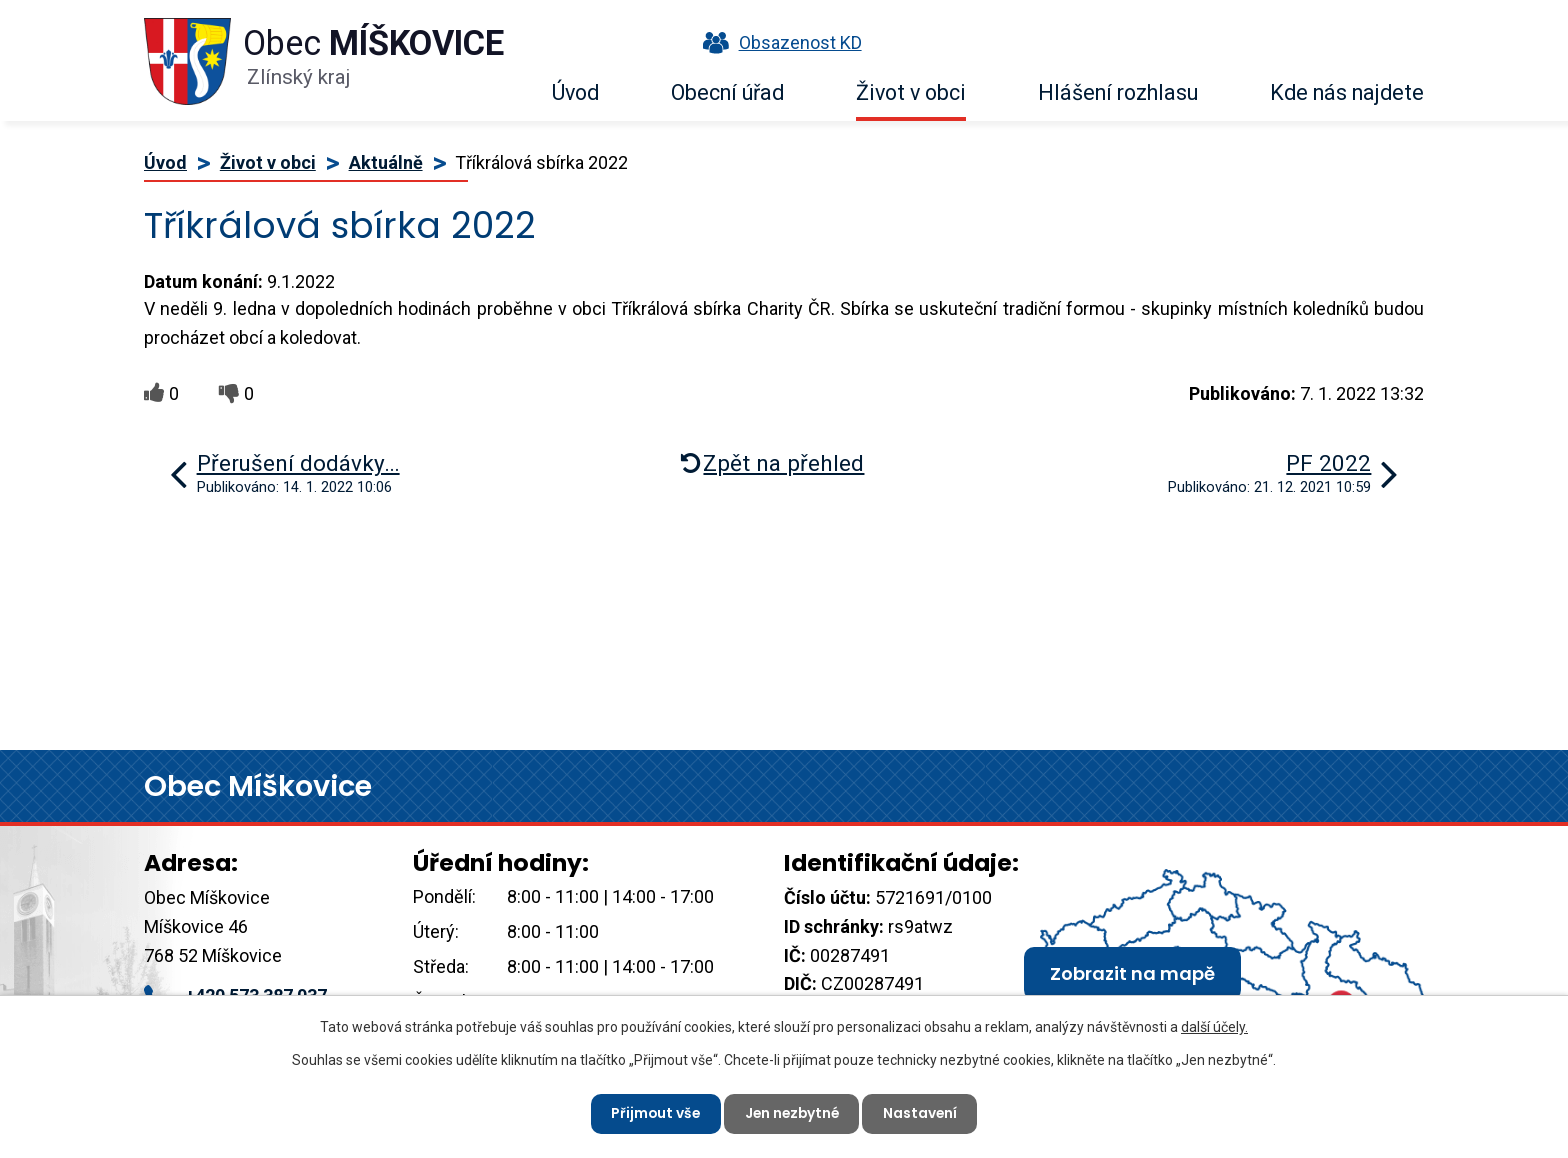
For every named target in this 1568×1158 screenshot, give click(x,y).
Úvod (575, 92)
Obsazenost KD (778, 42)
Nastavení (923, 1113)
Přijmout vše (652, 1113)
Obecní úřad (727, 92)
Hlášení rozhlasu (1118, 92)
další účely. (1214, 1026)
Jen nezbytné (792, 1113)
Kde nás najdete (1347, 92)
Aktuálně (386, 162)
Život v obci (911, 92)
